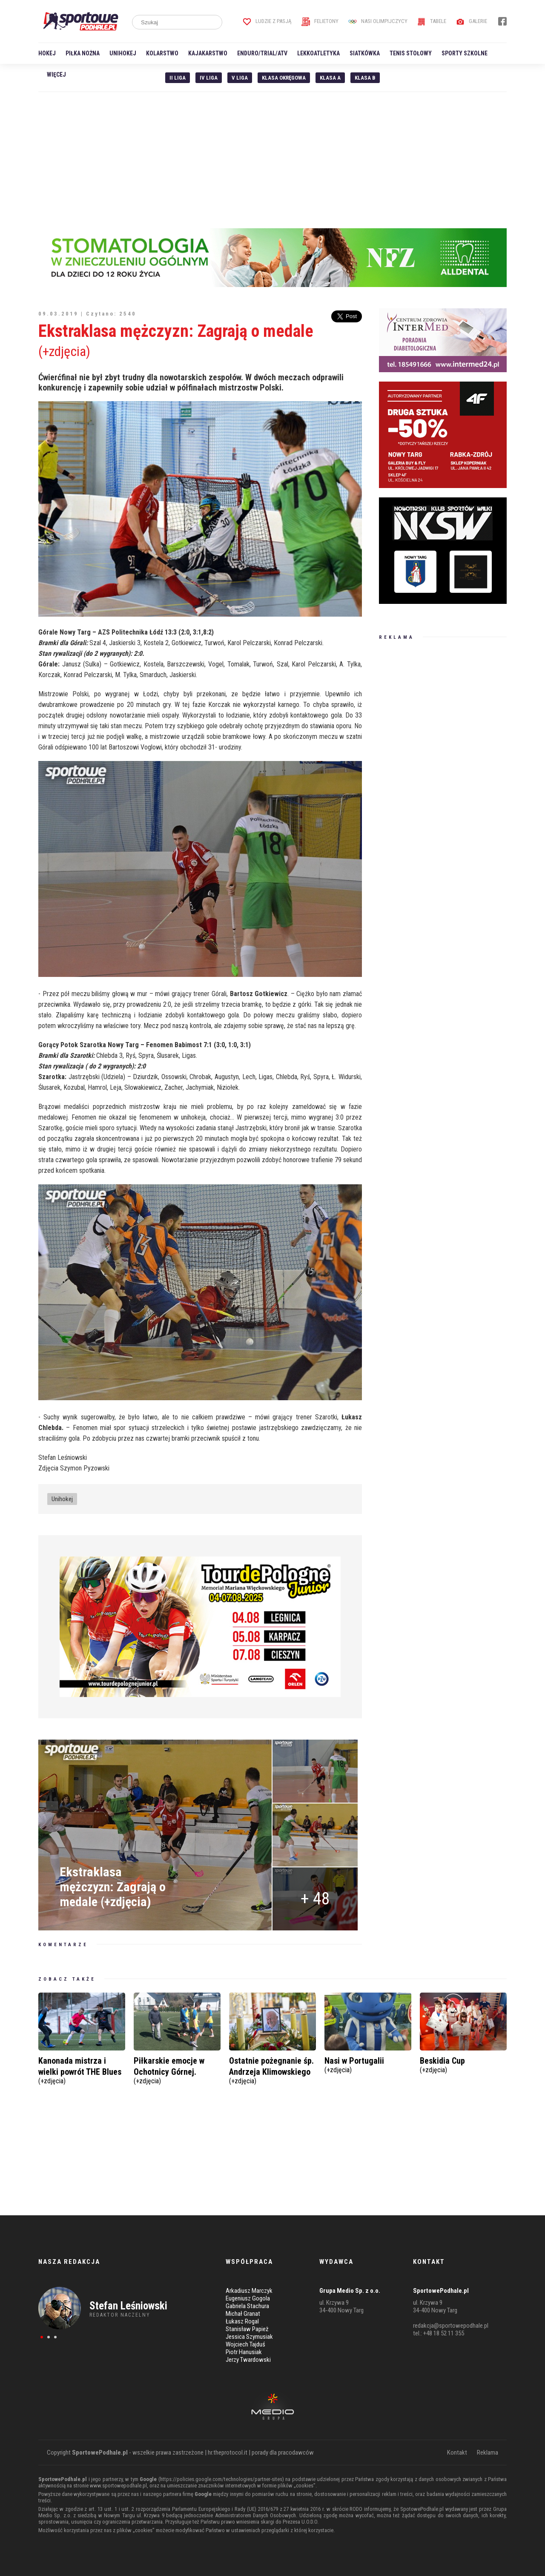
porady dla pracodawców (283, 2452)
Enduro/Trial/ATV (262, 53)
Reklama (487, 2452)
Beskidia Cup (463, 2064)
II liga (177, 78)
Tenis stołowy (411, 53)
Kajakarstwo (207, 53)
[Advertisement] (272, 160)
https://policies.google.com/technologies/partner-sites (221, 2479)
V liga (240, 78)
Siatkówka (365, 53)
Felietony (319, 21)
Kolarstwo (162, 53)
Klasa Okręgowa (284, 78)
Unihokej (122, 53)
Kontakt (457, 2452)
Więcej (56, 74)
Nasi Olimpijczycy (377, 21)
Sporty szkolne (465, 53)
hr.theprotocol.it (227, 2452)
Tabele (431, 21)
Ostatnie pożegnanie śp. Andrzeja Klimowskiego (272, 2069)
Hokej (47, 53)
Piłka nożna (83, 53)
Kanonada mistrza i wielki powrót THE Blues (81, 2069)
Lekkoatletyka (318, 53)
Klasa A (330, 78)
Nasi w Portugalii (367, 2064)
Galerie (471, 21)
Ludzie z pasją (267, 21)
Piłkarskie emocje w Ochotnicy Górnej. (177, 2069)
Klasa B (365, 78)
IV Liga (209, 78)
